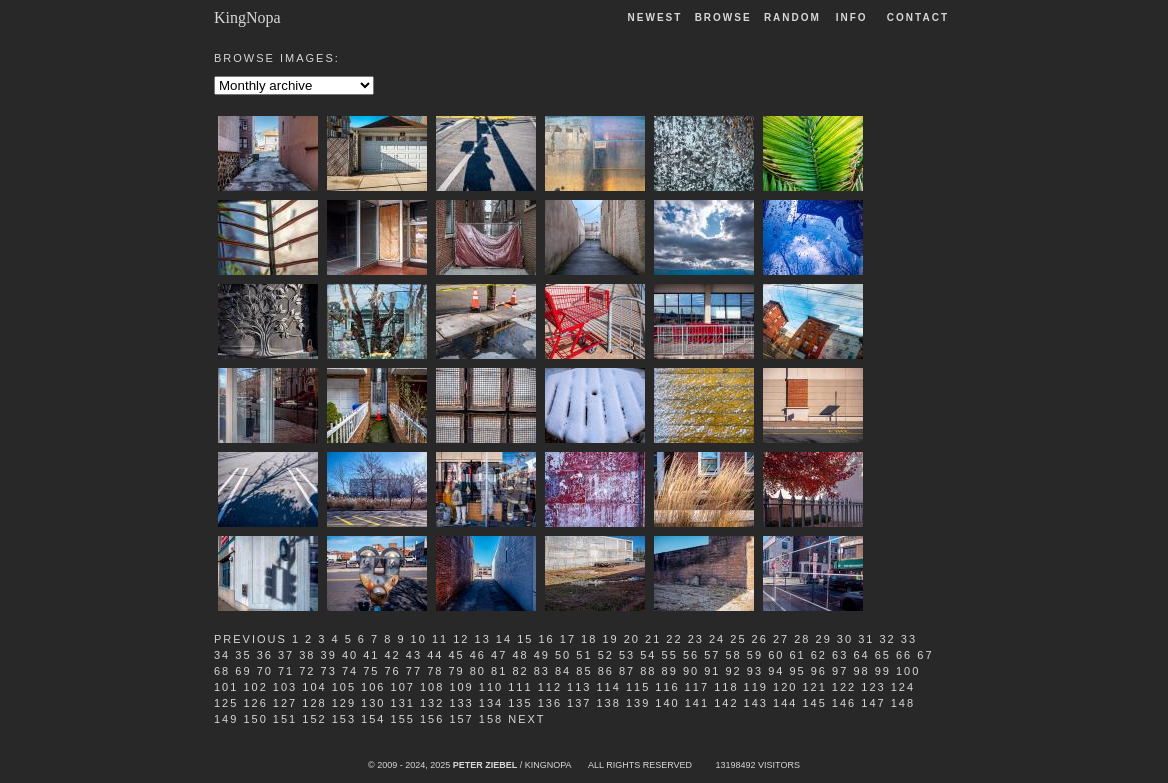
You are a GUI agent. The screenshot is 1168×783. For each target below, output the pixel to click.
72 (307, 671)
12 (461, 639)
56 (691, 655)
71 (286, 671)
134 (491, 703)
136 (550, 703)
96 (819, 671)
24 (717, 639)
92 (734, 671)
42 (393, 655)
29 (824, 639)
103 (285, 687)
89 (670, 671)
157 (461, 719)
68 (222, 671)
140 (667, 703)
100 (908, 671)
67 (925, 655)
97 (840, 671)
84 (563, 671)
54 (648, 655)
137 (579, 703)
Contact (918, 17)
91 (712, 671)
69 (243, 671)
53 (627, 655)
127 (285, 703)
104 (314, 687)
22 (674, 639)
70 (265, 671)
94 (776, 671)
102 (255, 687)
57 (712, 655)
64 (861, 655)
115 (638, 687)
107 (403, 687)
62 (819, 655)
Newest (655, 17)
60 (776, 655)
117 (697, 687)
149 (226, 719)
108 (432, 687)
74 (350, 671)
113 (579, 687)
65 (883, 655)
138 (608, 703)
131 (403, 703)
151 (285, 719)
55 (670, 655)
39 (329, 655)
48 (520, 655)
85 (584, 671)
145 (814, 703)
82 (520, 671)
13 (483, 639)
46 (478, 655)
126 (255, 703)
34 (222, 655)
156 (432, 719)
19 (610, 639)
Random (795, 17)
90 (691, 671)
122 (844, 687)
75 (371, 671)
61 (797, 655)
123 (873, 687)
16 (546, 639)
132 (432, 703)
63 (840, 655)
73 (329, 671)
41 (371, 655)
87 (627, 671)
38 (307, 655)
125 (226, 703)
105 (344, 687)
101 (226, 687)
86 (606, 671)
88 (648, 671)
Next (526, 719)
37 (286, 655)
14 (504, 639)
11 (440, 639)
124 (903, 687)
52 (606, 655)
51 (584, 655)
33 (909, 639)
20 (632, 639)
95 (797, 671)
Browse (723, 17)
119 (756, 687)
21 (653, 639)
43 (414, 655)
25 (738, 639)
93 (755, 671)
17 (568, 639)
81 (499, 671)
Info (852, 17)
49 (542, 655)
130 (373, 703)
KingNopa (247, 17)
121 (814, 687)
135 (520, 703)
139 (638, 703)
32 (887, 639)
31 (866, 639)
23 (696, 639)
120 (785, 687)
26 (760, 639)
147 (873, 703)
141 (697, 703)
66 (904, 655)
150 (255, 719)
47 (499, 655)
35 (243, 655)
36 (265, 655)
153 (344, 719)
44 (435, 655)
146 (844, 703)
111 (520, 687)
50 (563, 655)
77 (414, 671)
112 (550, 687)
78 (435, 671)
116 (667, 687)
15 (525, 639)
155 (403, 719)
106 (373, 687)
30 (845, 639)
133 (461, 703)
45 (456, 655)
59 (755, 655)
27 (781, 639)
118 (726, 687)
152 (314, 719)
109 (461, 687)
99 (883, 671)
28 (802, 639)
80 (478, 671)
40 (350, 655)
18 (589, 639)
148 (903, 703)
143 (756, 703)
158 (491, 719)
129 (344, 703)
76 (393, 671)
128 (314, 703)
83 (542, 671)
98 (861, 671)
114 (608, 687)
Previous (250, 639)
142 (726, 703)
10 (419, 639)
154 (373, 719)
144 (785, 703)
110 (491, 687)
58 (734, 655)
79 (456, 671)
